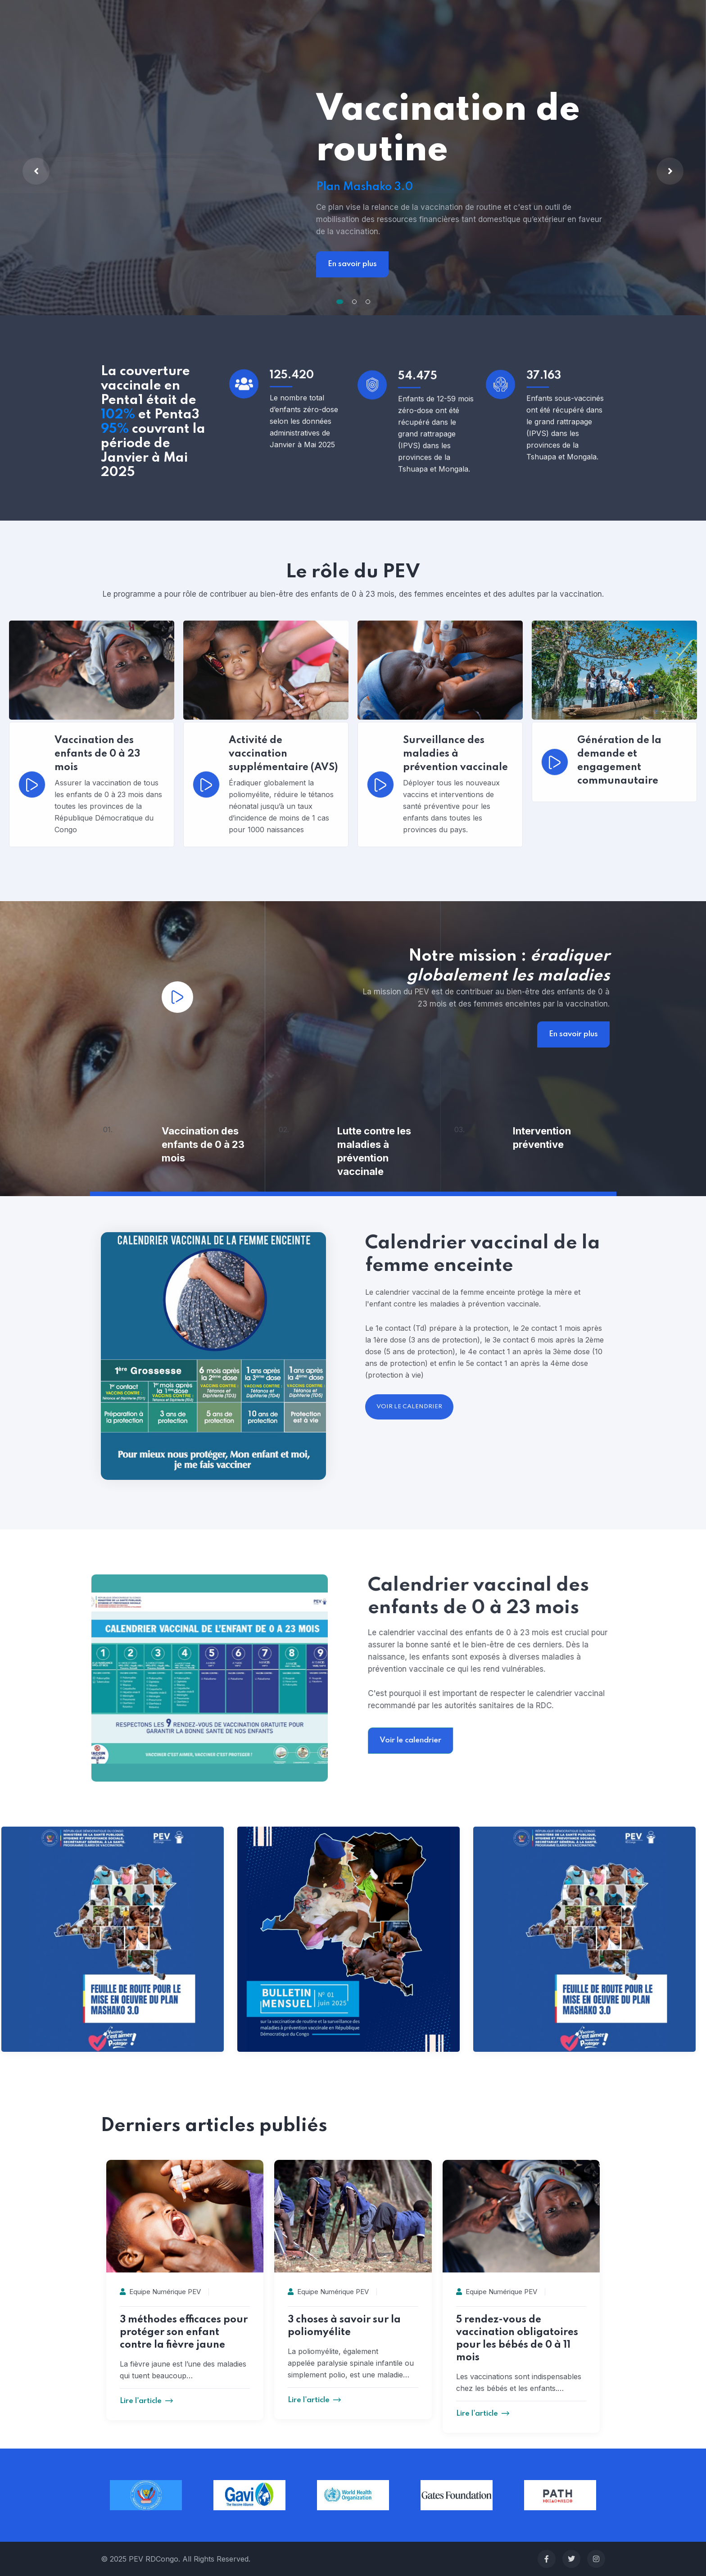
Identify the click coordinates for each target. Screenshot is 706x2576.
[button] (339, 301)
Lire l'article (146, 2401)
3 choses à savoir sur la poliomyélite (344, 2326)
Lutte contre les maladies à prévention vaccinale (374, 1151)
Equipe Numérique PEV (160, 2291)
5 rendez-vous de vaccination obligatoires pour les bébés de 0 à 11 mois (517, 2339)
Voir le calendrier (650, 1740)
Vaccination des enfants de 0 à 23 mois (203, 1144)
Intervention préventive (542, 1137)
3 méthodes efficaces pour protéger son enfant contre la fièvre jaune (184, 2332)
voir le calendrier (409, 1407)
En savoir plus (352, 264)
